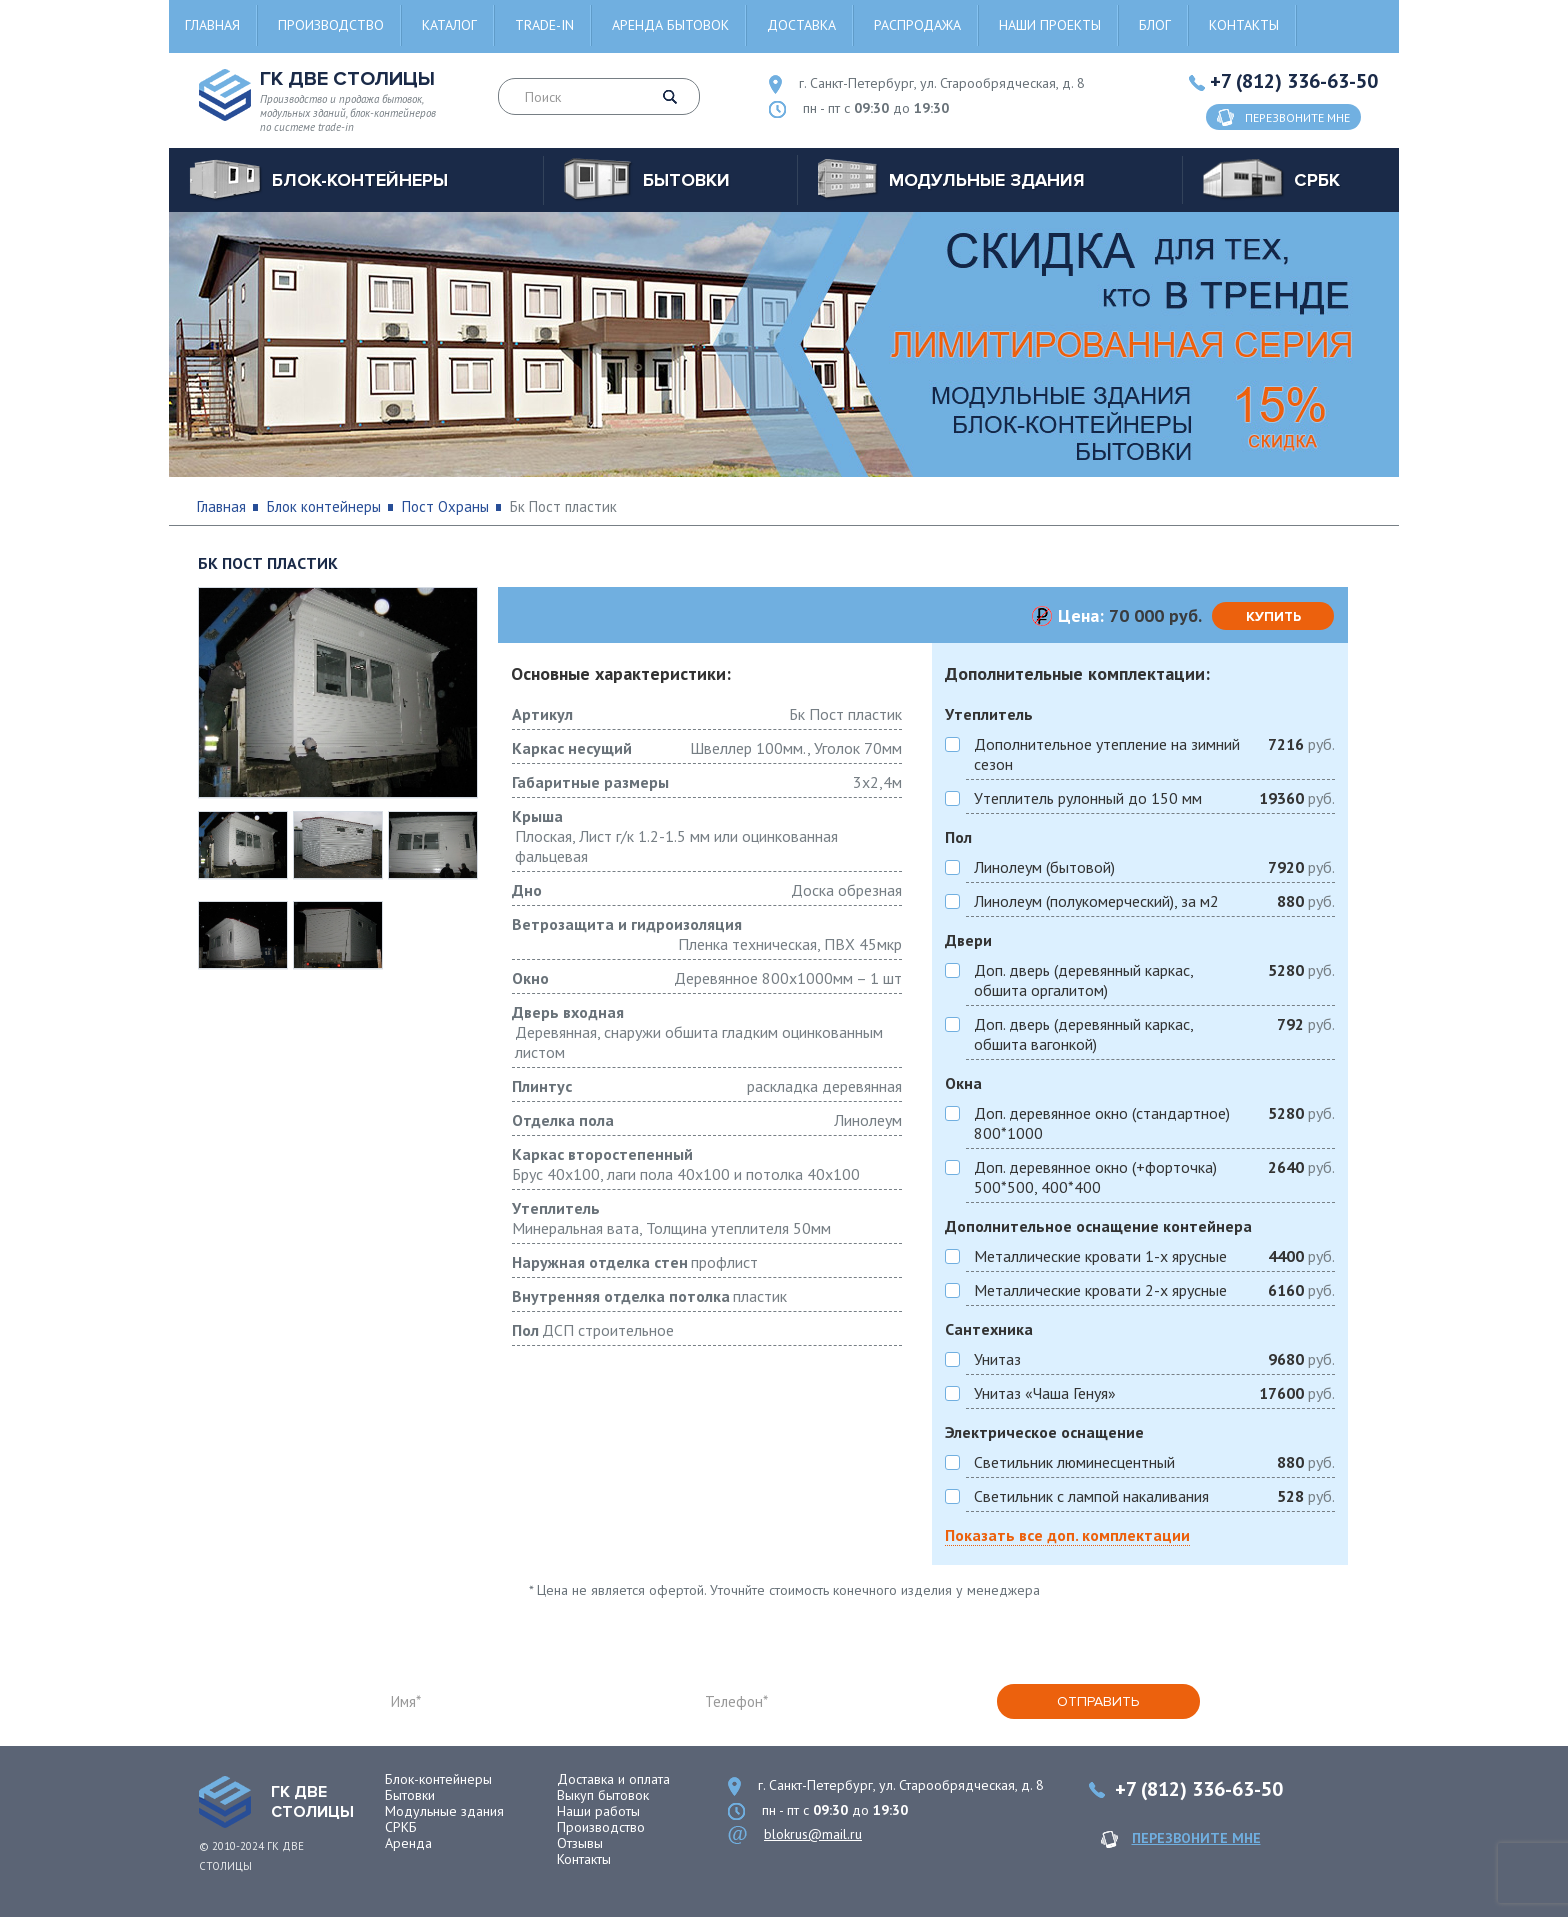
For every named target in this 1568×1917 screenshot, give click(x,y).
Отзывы (580, 1843)
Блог (1155, 25)
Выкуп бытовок (603, 1795)
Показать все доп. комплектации (1067, 1535)
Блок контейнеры (324, 506)
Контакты (1244, 25)
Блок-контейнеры (438, 1779)
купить (1273, 616)
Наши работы (598, 1811)
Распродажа (917, 25)
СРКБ (401, 1827)
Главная (212, 25)
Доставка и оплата (613, 1779)
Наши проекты (1050, 25)
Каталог (449, 25)
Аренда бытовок (670, 25)
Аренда (408, 1843)
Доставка (801, 25)
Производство (331, 25)
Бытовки (410, 1795)
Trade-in (544, 25)
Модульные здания (444, 1811)
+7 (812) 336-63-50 (1294, 81)
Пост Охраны (445, 506)
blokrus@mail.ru (813, 1834)
